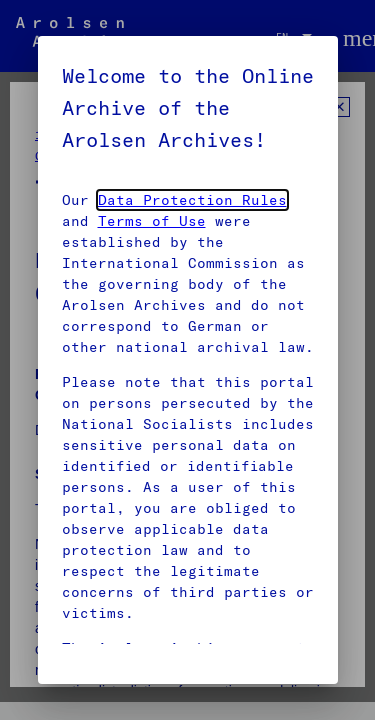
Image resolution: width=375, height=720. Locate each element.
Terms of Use (152, 221)
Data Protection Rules (192, 200)
